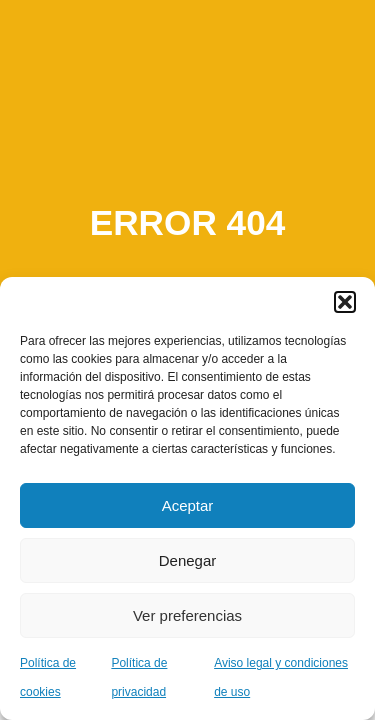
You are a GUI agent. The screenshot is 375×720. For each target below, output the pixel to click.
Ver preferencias (187, 615)
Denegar (188, 560)
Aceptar (188, 505)
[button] (345, 302)
